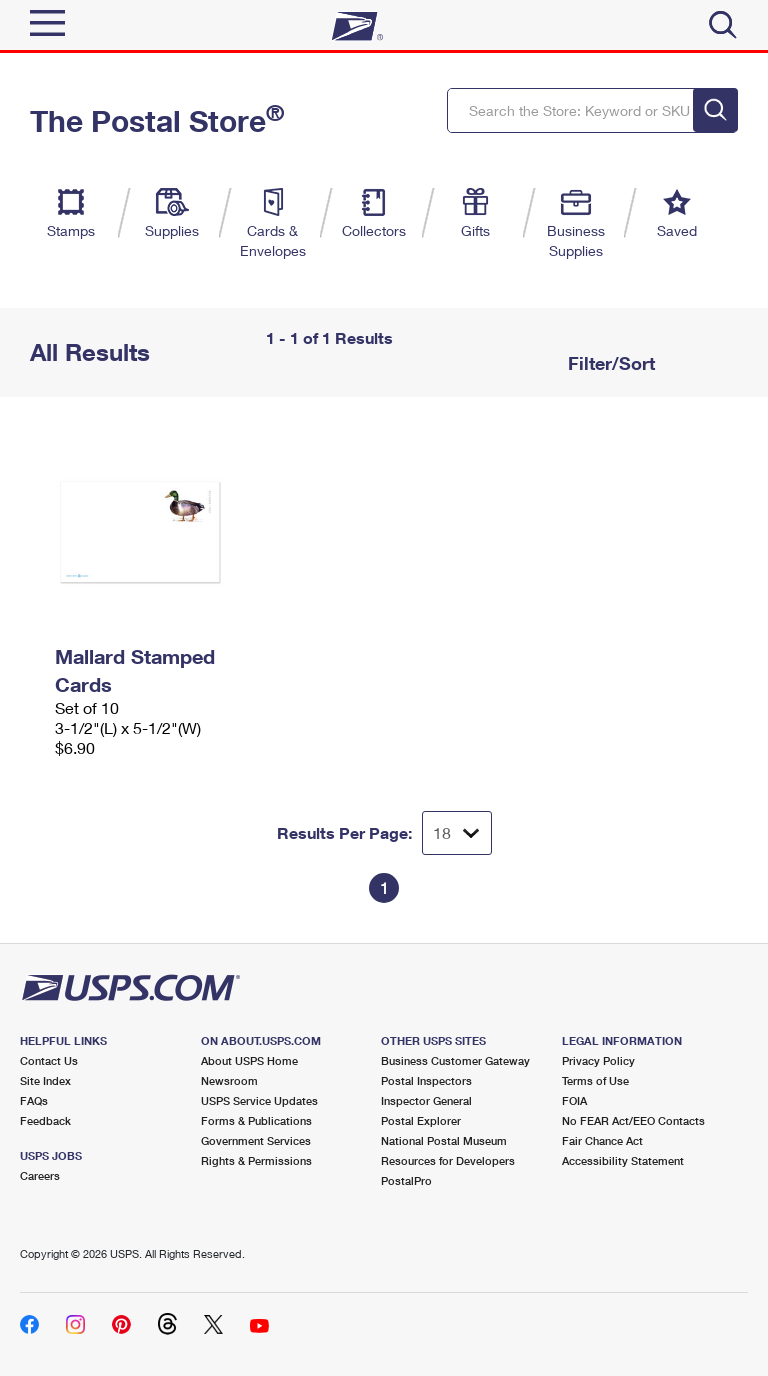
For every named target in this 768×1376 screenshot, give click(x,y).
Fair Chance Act (602, 1140)
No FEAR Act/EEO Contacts (633, 1120)
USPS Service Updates (259, 1100)
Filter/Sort (609, 363)
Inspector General (426, 1100)
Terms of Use (595, 1080)
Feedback (45, 1120)
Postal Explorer (421, 1120)
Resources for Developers (448, 1160)
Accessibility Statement (623, 1160)
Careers (40, 1175)
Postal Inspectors (426, 1080)
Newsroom (229, 1080)
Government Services (256, 1140)
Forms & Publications (256, 1120)
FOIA (574, 1100)
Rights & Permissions (256, 1160)
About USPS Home (249, 1060)
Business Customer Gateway (455, 1060)
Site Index (45, 1080)
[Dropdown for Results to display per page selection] (457, 833)
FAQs (34, 1100)
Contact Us (49, 1060)
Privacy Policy (598, 1060)
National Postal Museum (444, 1140)
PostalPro (406, 1180)
